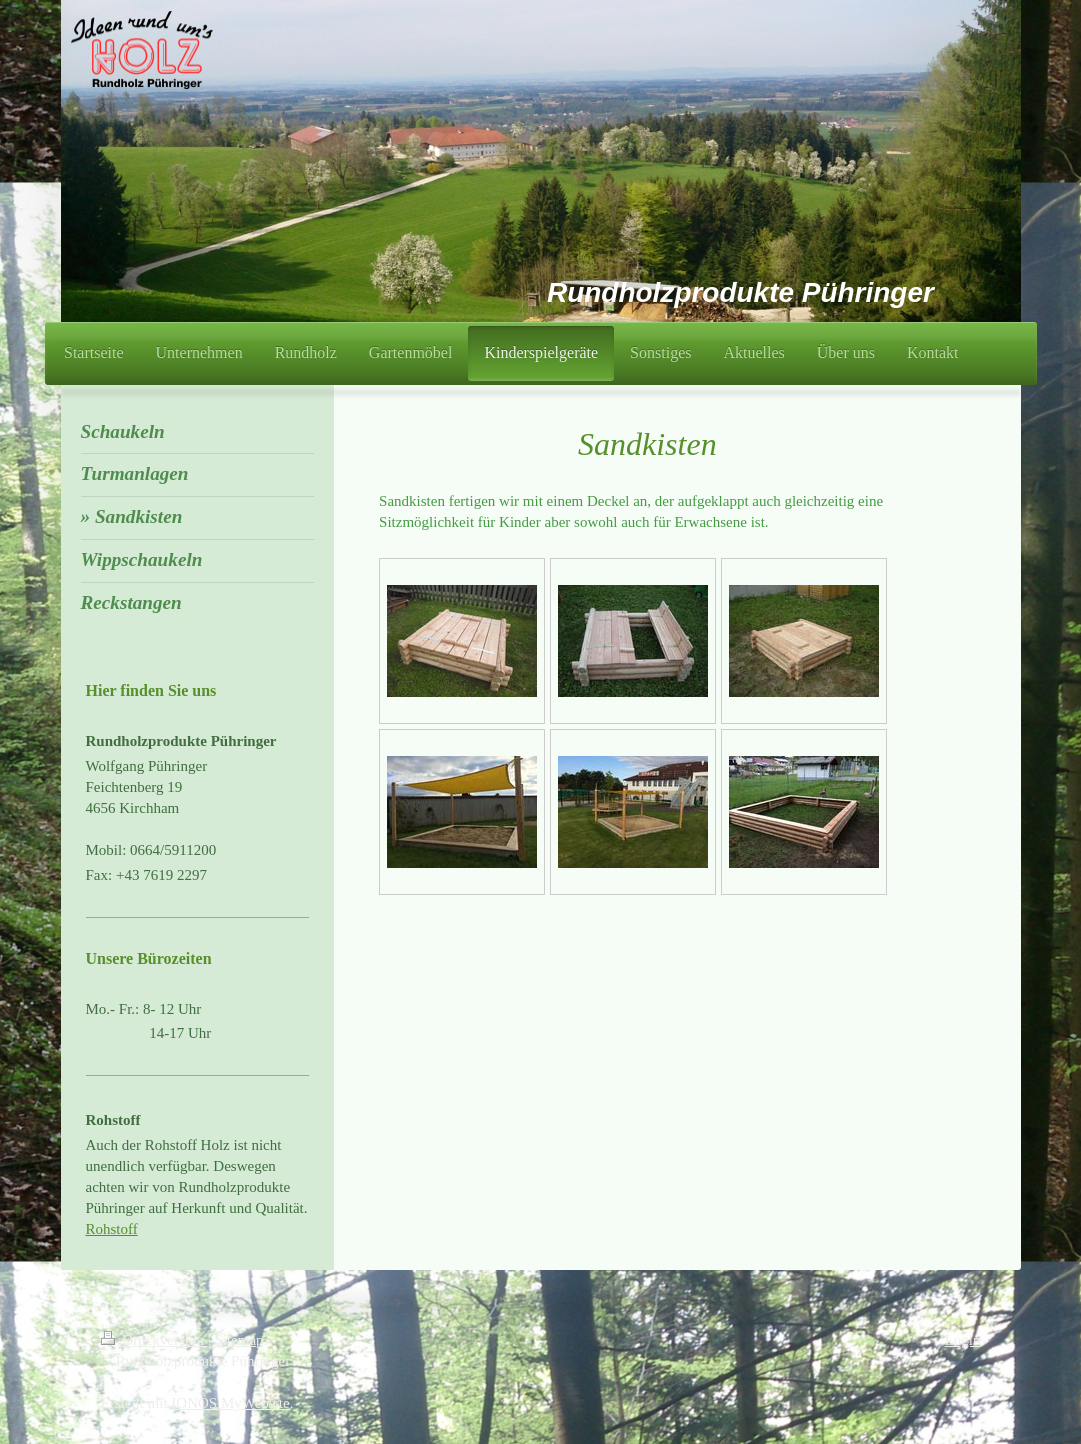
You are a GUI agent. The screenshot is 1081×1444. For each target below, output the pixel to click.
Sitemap (238, 1340)
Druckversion (154, 1340)
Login (963, 1340)
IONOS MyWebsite (230, 1403)
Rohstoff (112, 1229)
